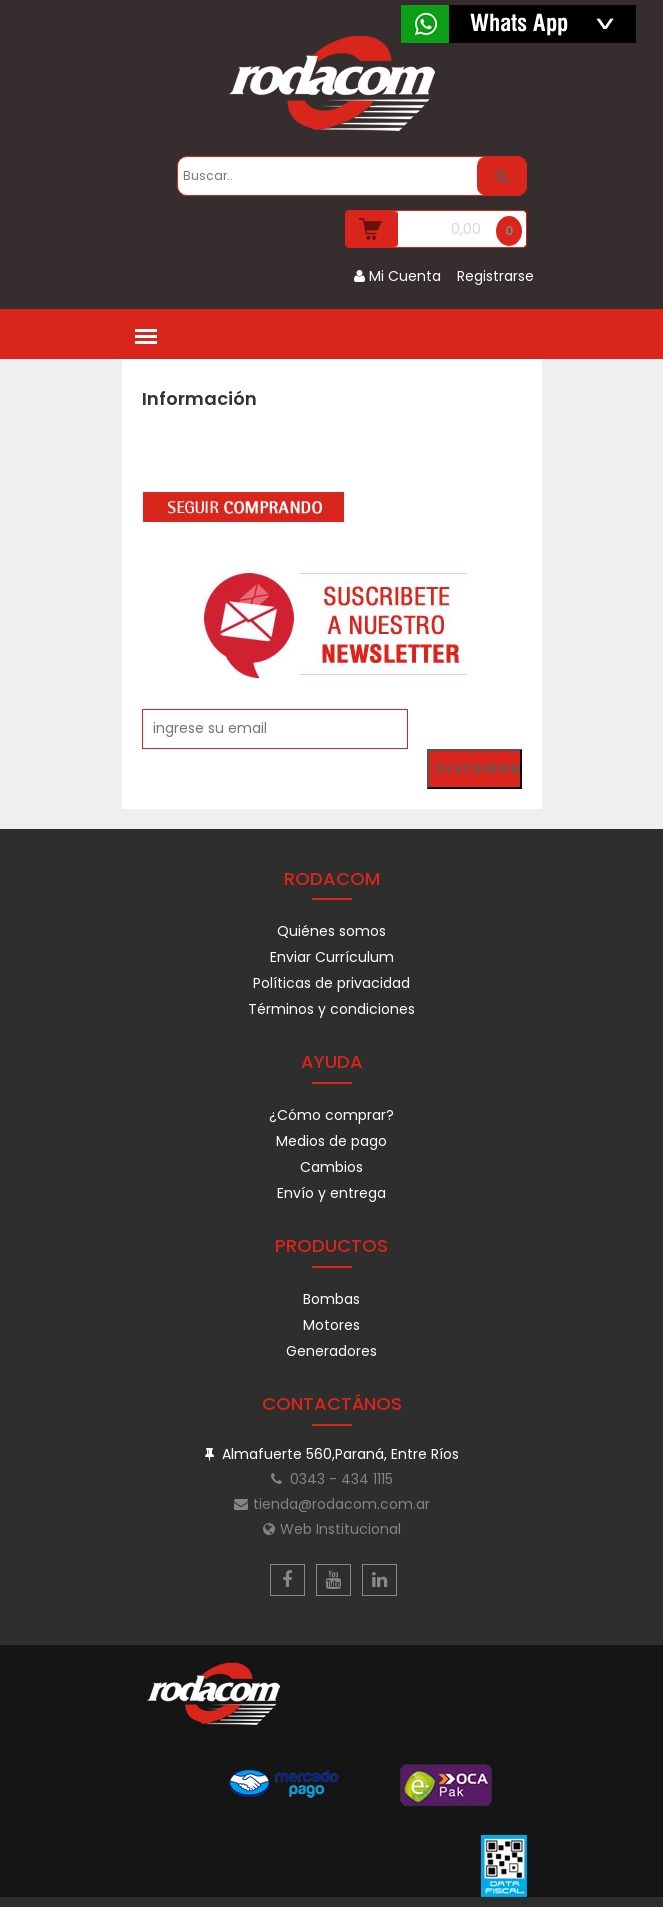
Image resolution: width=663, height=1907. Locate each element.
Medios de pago (331, 1141)
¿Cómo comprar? (331, 1115)
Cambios (331, 1167)
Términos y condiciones (331, 1009)
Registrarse (495, 276)
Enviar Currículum (332, 957)
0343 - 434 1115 (332, 1479)
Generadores (331, 1351)
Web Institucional (332, 1529)
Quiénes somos (331, 931)
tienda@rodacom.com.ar (332, 1504)
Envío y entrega (331, 1193)
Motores (331, 1325)
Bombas (331, 1299)
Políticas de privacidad (331, 983)
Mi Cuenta (397, 276)
